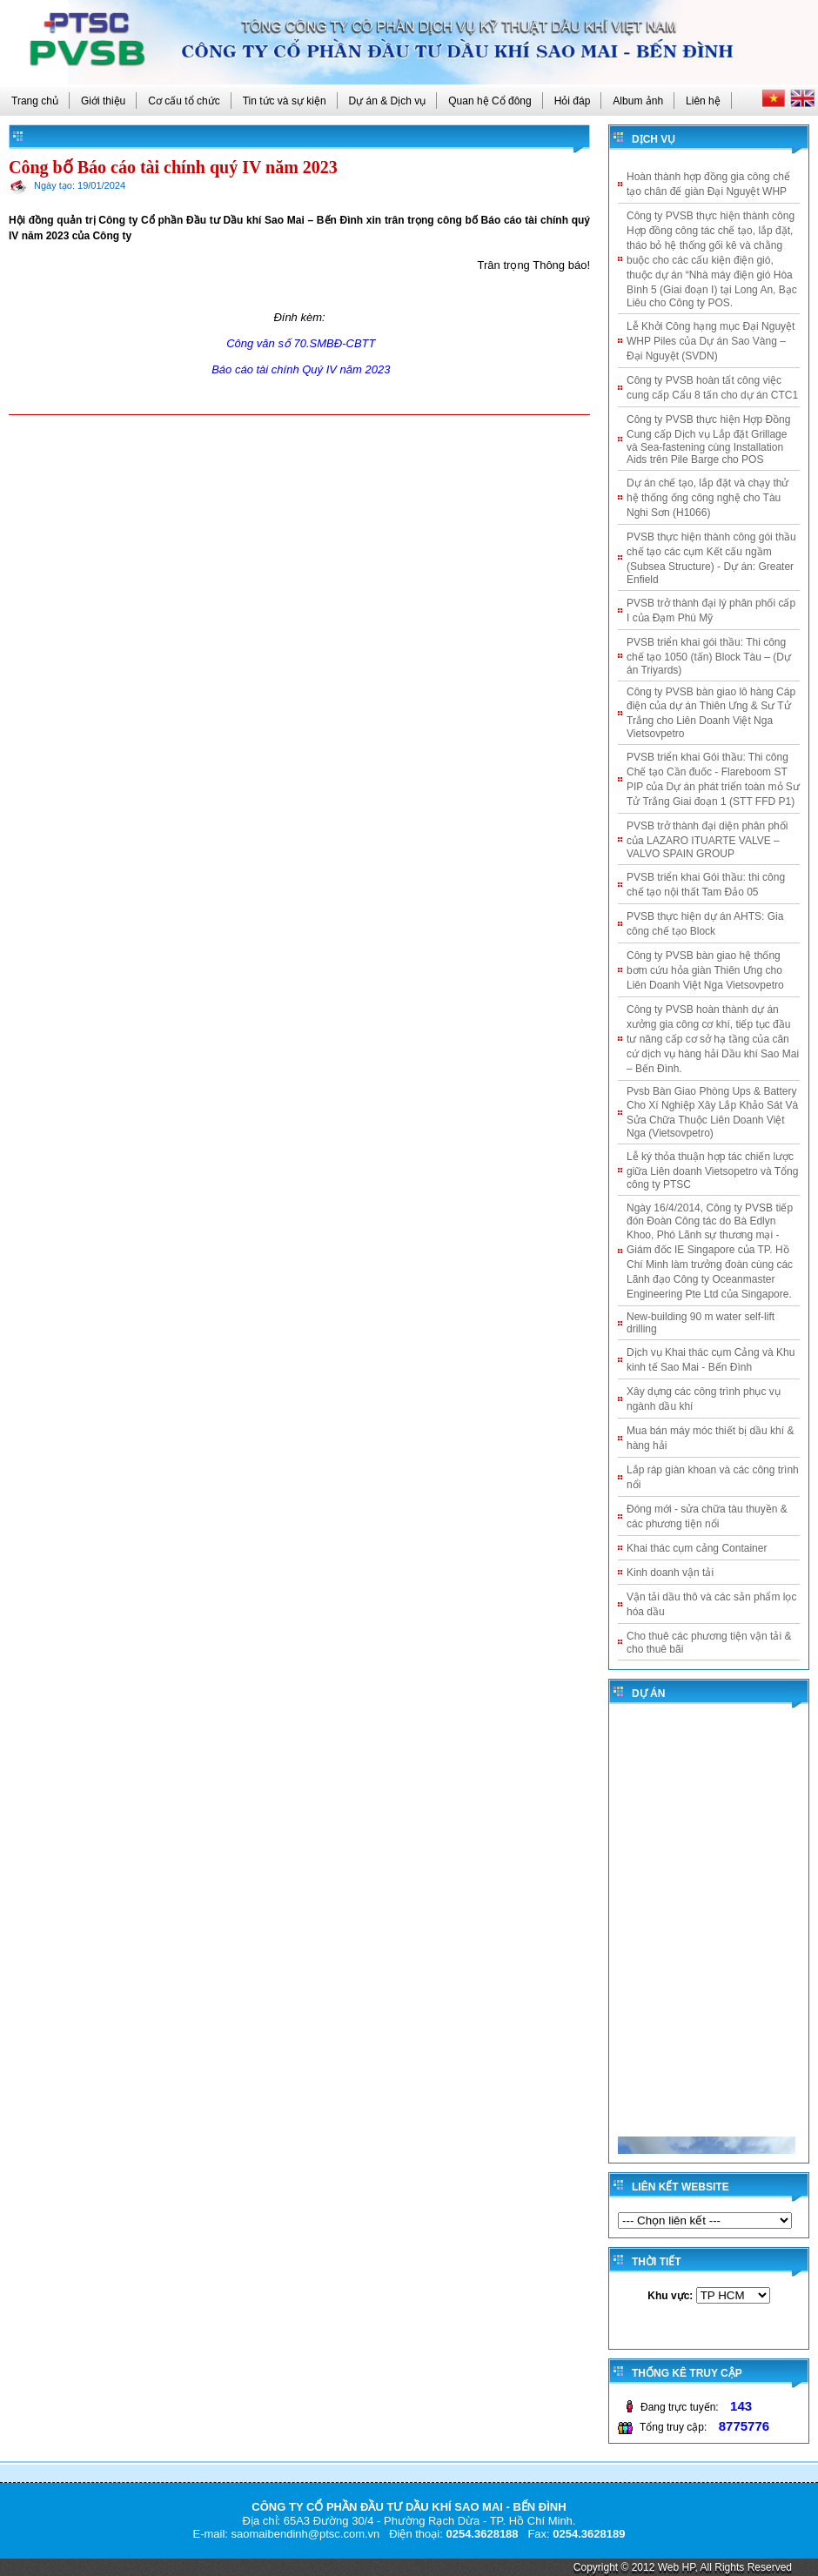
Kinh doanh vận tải (670, 1572)
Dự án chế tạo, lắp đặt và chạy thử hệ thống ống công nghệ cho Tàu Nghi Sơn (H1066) (707, 498)
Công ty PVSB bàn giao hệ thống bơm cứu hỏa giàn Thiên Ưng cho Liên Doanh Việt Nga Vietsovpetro (705, 970)
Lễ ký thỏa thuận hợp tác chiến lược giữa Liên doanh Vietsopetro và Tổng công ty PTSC (712, 1170)
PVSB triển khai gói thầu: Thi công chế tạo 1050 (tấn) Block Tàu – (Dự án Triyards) (709, 656)
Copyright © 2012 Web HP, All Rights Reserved (682, 2567)
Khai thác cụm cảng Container (697, 1548)
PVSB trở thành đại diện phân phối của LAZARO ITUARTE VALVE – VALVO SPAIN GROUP (707, 840)
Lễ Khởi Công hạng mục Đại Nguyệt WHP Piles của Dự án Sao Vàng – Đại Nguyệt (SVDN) (711, 341)
